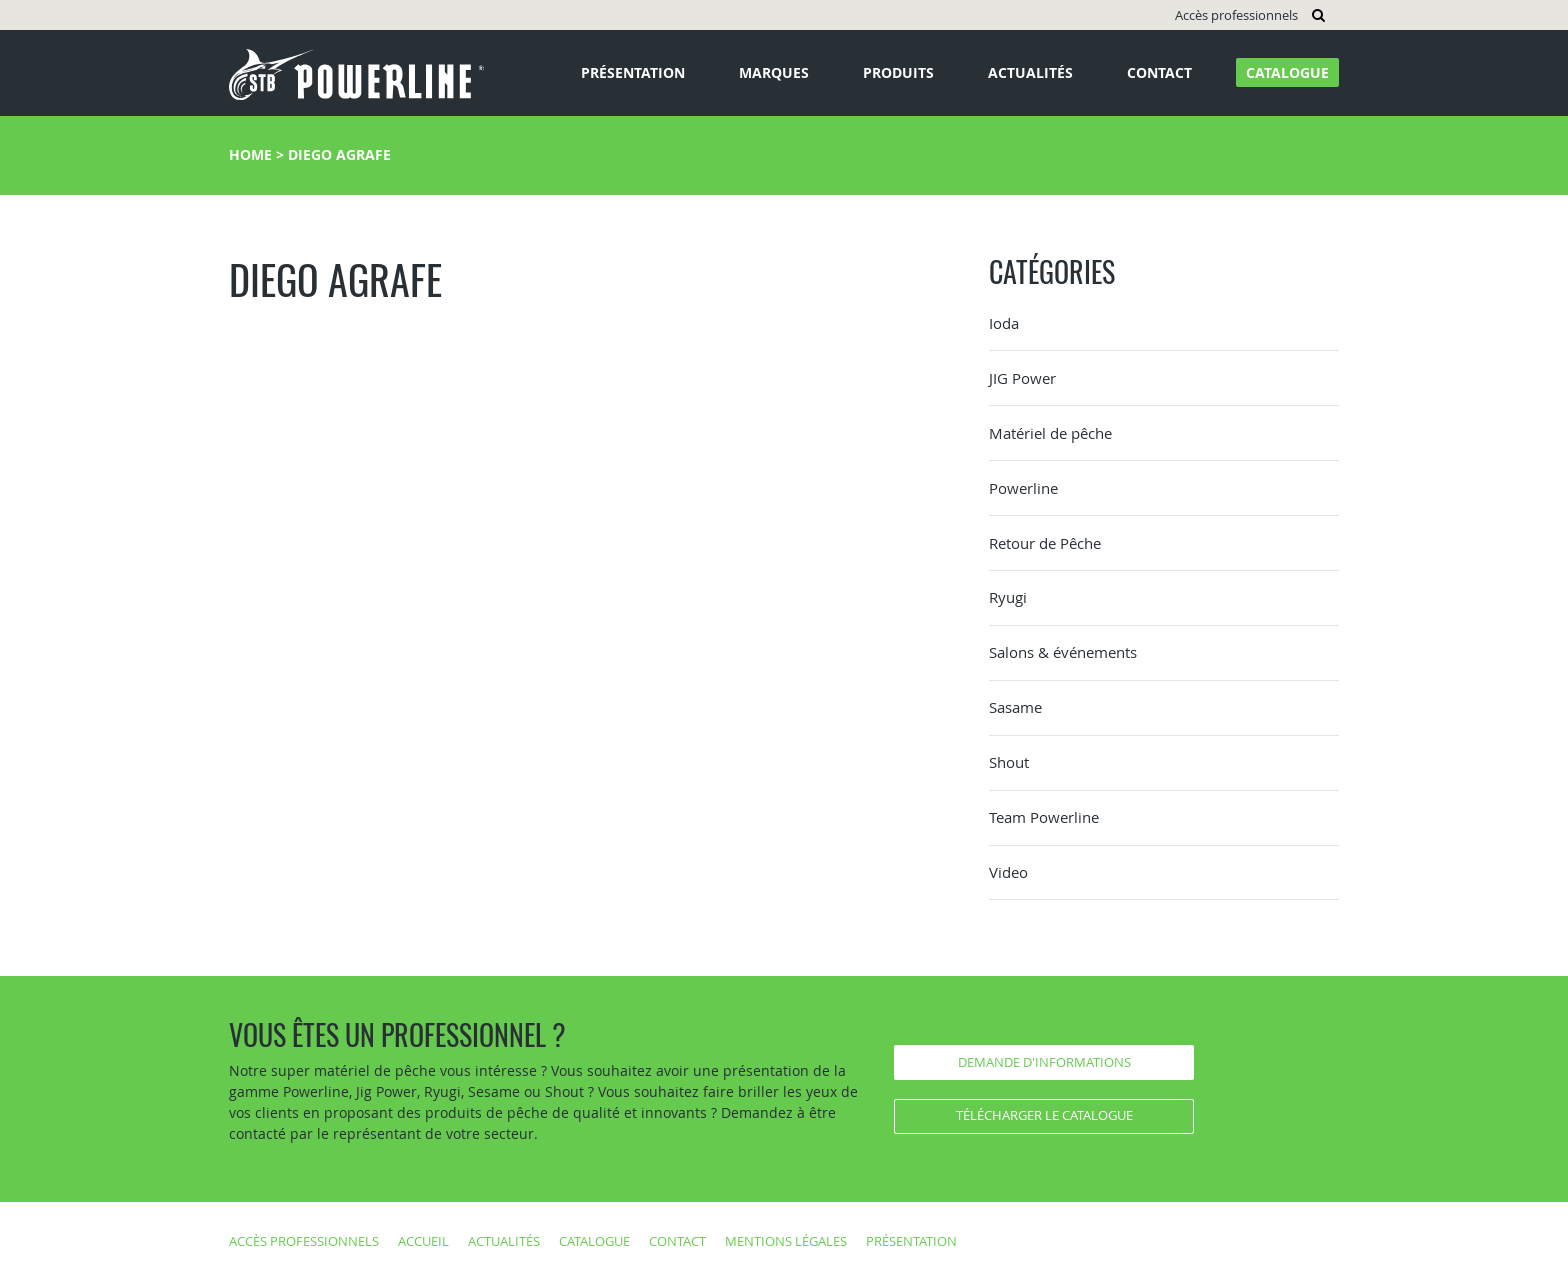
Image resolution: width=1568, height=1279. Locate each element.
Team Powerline (1044, 817)
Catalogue (1287, 72)
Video (1008, 872)
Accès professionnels (1236, 15)
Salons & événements (1063, 652)
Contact (1159, 72)
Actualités (1030, 72)
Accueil (423, 1241)
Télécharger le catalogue (1044, 1115)
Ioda (1004, 323)
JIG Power (1022, 378)
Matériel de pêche (1050, 433)
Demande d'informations (1044, 1062)
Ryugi (1008, 597)
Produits (898, 72)
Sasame (1015, 707)
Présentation (633, 72)
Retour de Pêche (1045, 543)
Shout (1009, 762)
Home (250, 154)
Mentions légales (786, 1241)
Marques (774, 72)
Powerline (1023, 488)
